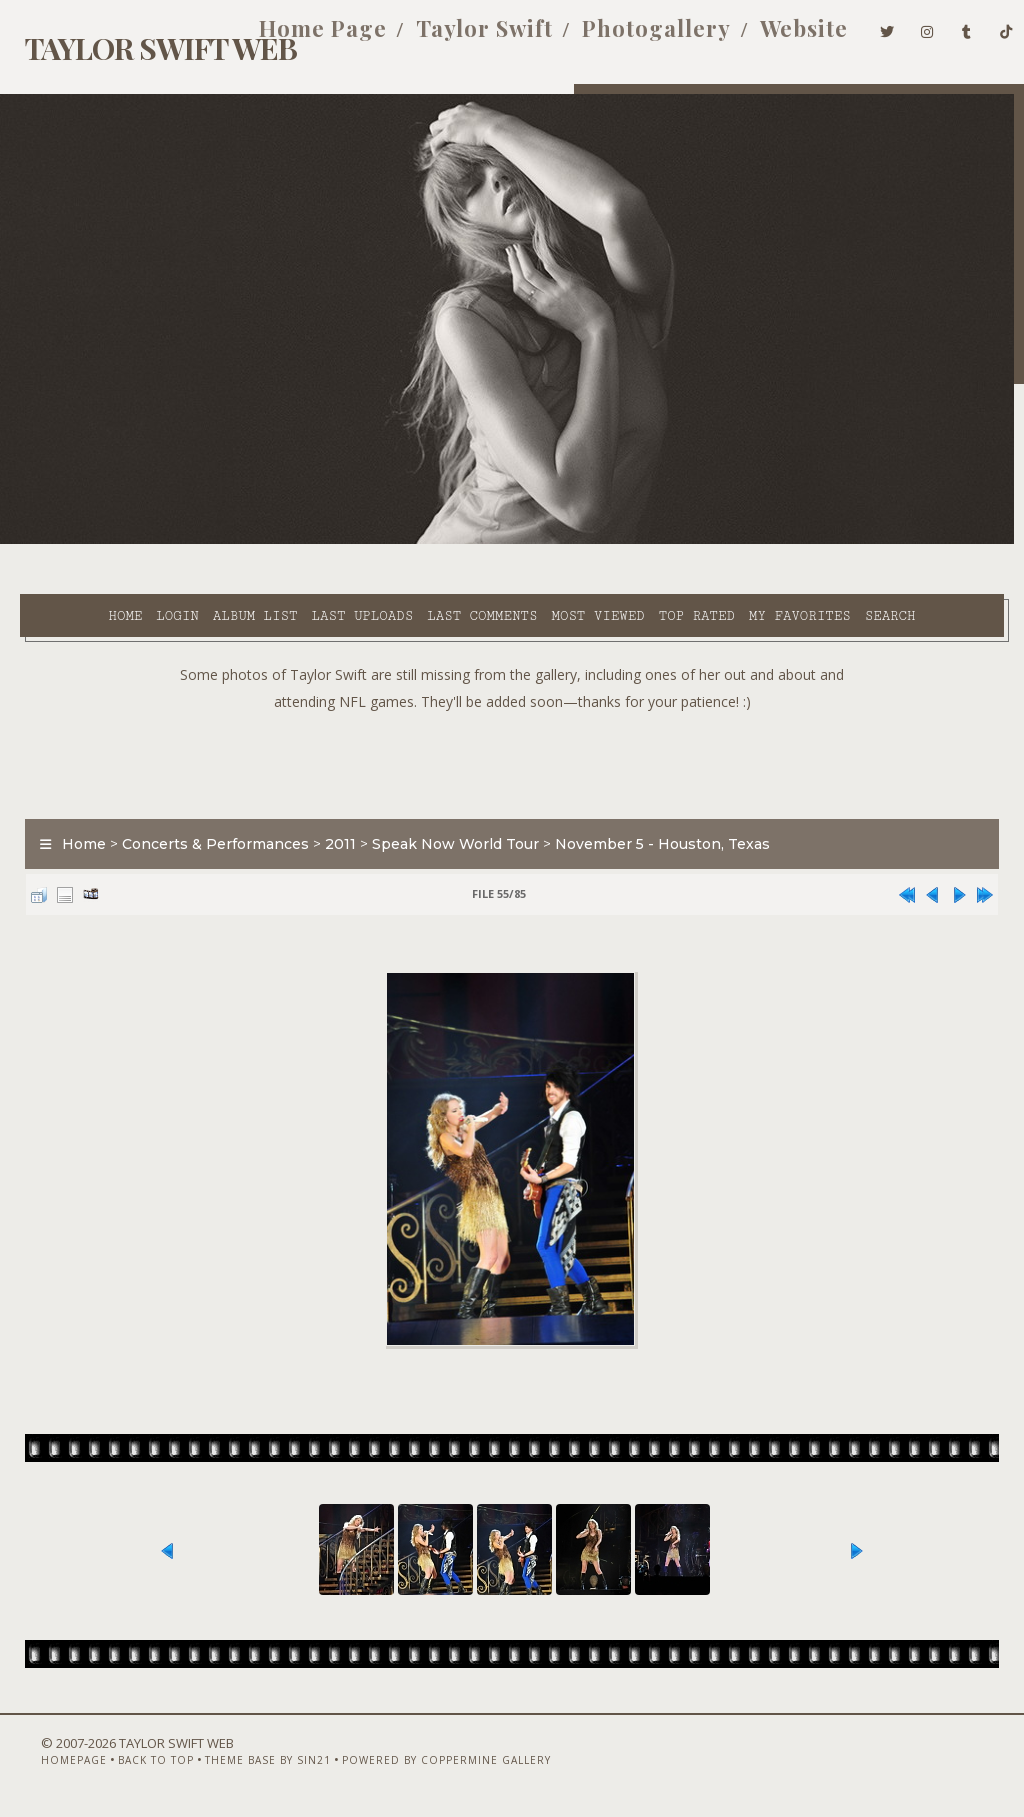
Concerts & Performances (205, 817)
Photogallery (626, 38)
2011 (330, 817)
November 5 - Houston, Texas (652, 817)
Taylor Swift (454, 38)
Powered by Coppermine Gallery (415, 1764)
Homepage (43, 1764)
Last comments (424, 541)
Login (119, 541)
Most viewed (539, 541)
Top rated (638, 541)
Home (67, 541)
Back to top (125, 1764)
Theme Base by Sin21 (237, 1764)
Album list (197, 541)
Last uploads (304, 541)
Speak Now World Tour (445, 817)
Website (774, 38)
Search (419, 564)
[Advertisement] (512, 733)
